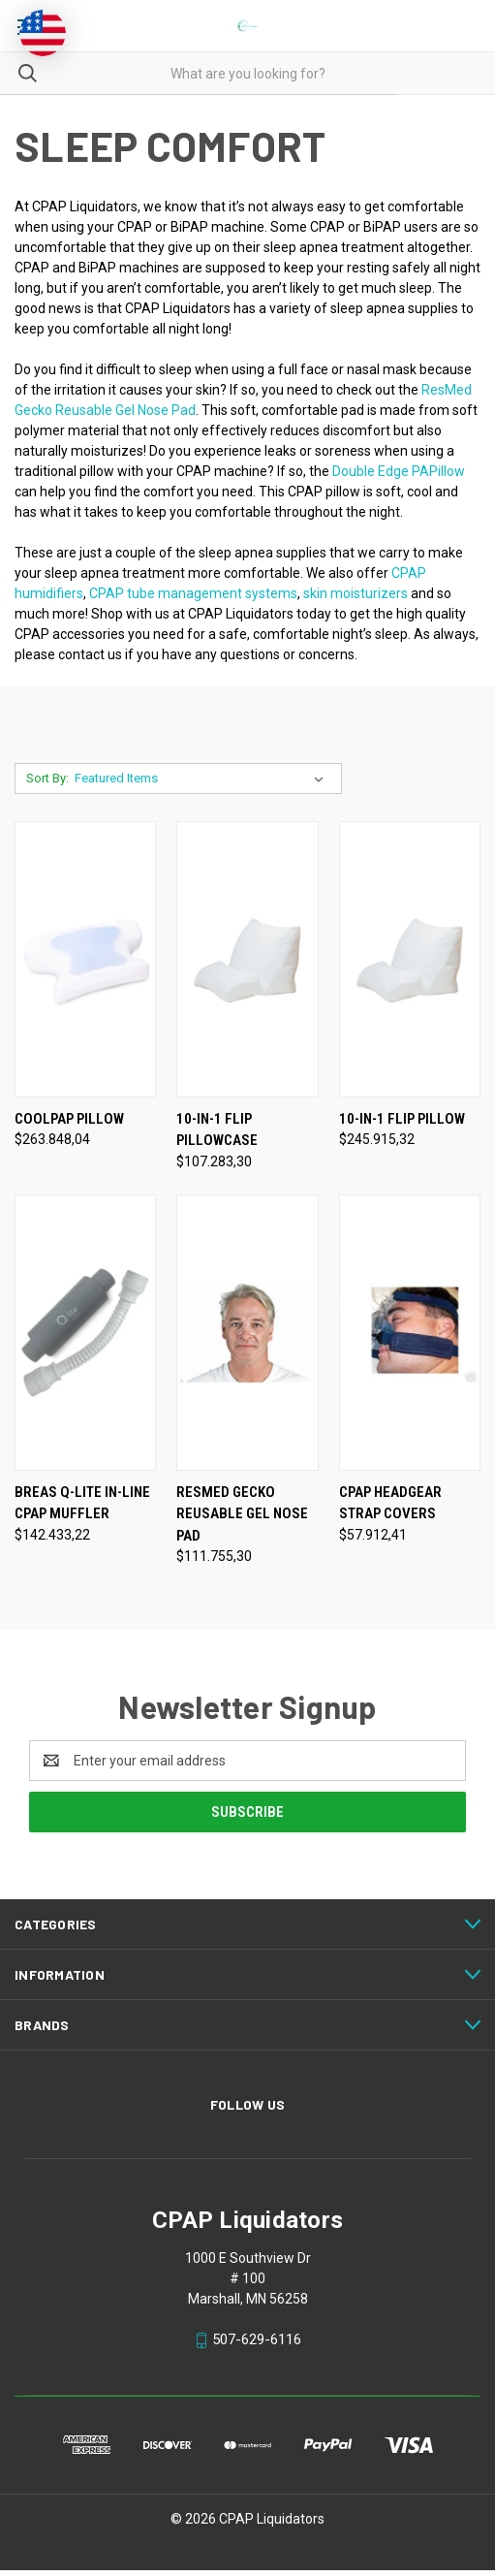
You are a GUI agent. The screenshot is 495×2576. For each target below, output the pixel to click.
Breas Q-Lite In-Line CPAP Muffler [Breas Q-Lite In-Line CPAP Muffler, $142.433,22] (82, 1503)
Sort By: (47, 778)
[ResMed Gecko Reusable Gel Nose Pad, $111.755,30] (247, 1332)
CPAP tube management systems (193, 593)
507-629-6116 (256, 2339)
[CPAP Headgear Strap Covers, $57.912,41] (410, 1332)
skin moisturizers (355, 593)
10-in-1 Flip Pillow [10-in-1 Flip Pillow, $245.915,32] (402, 1119)
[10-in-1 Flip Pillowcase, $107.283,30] (247, 959)
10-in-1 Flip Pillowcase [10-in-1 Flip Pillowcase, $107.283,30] (217, 1130)
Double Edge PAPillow (398, 471)
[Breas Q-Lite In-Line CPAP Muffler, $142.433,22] (85, 1332)
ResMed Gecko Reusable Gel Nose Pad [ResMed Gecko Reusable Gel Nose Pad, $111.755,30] (242, 1513)
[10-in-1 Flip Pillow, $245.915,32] (410, 959)
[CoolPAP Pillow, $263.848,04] (85, 959)
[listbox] (203, 778)
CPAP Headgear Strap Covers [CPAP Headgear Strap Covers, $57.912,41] (390, 1503)
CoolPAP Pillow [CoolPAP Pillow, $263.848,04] (69, 1119)
